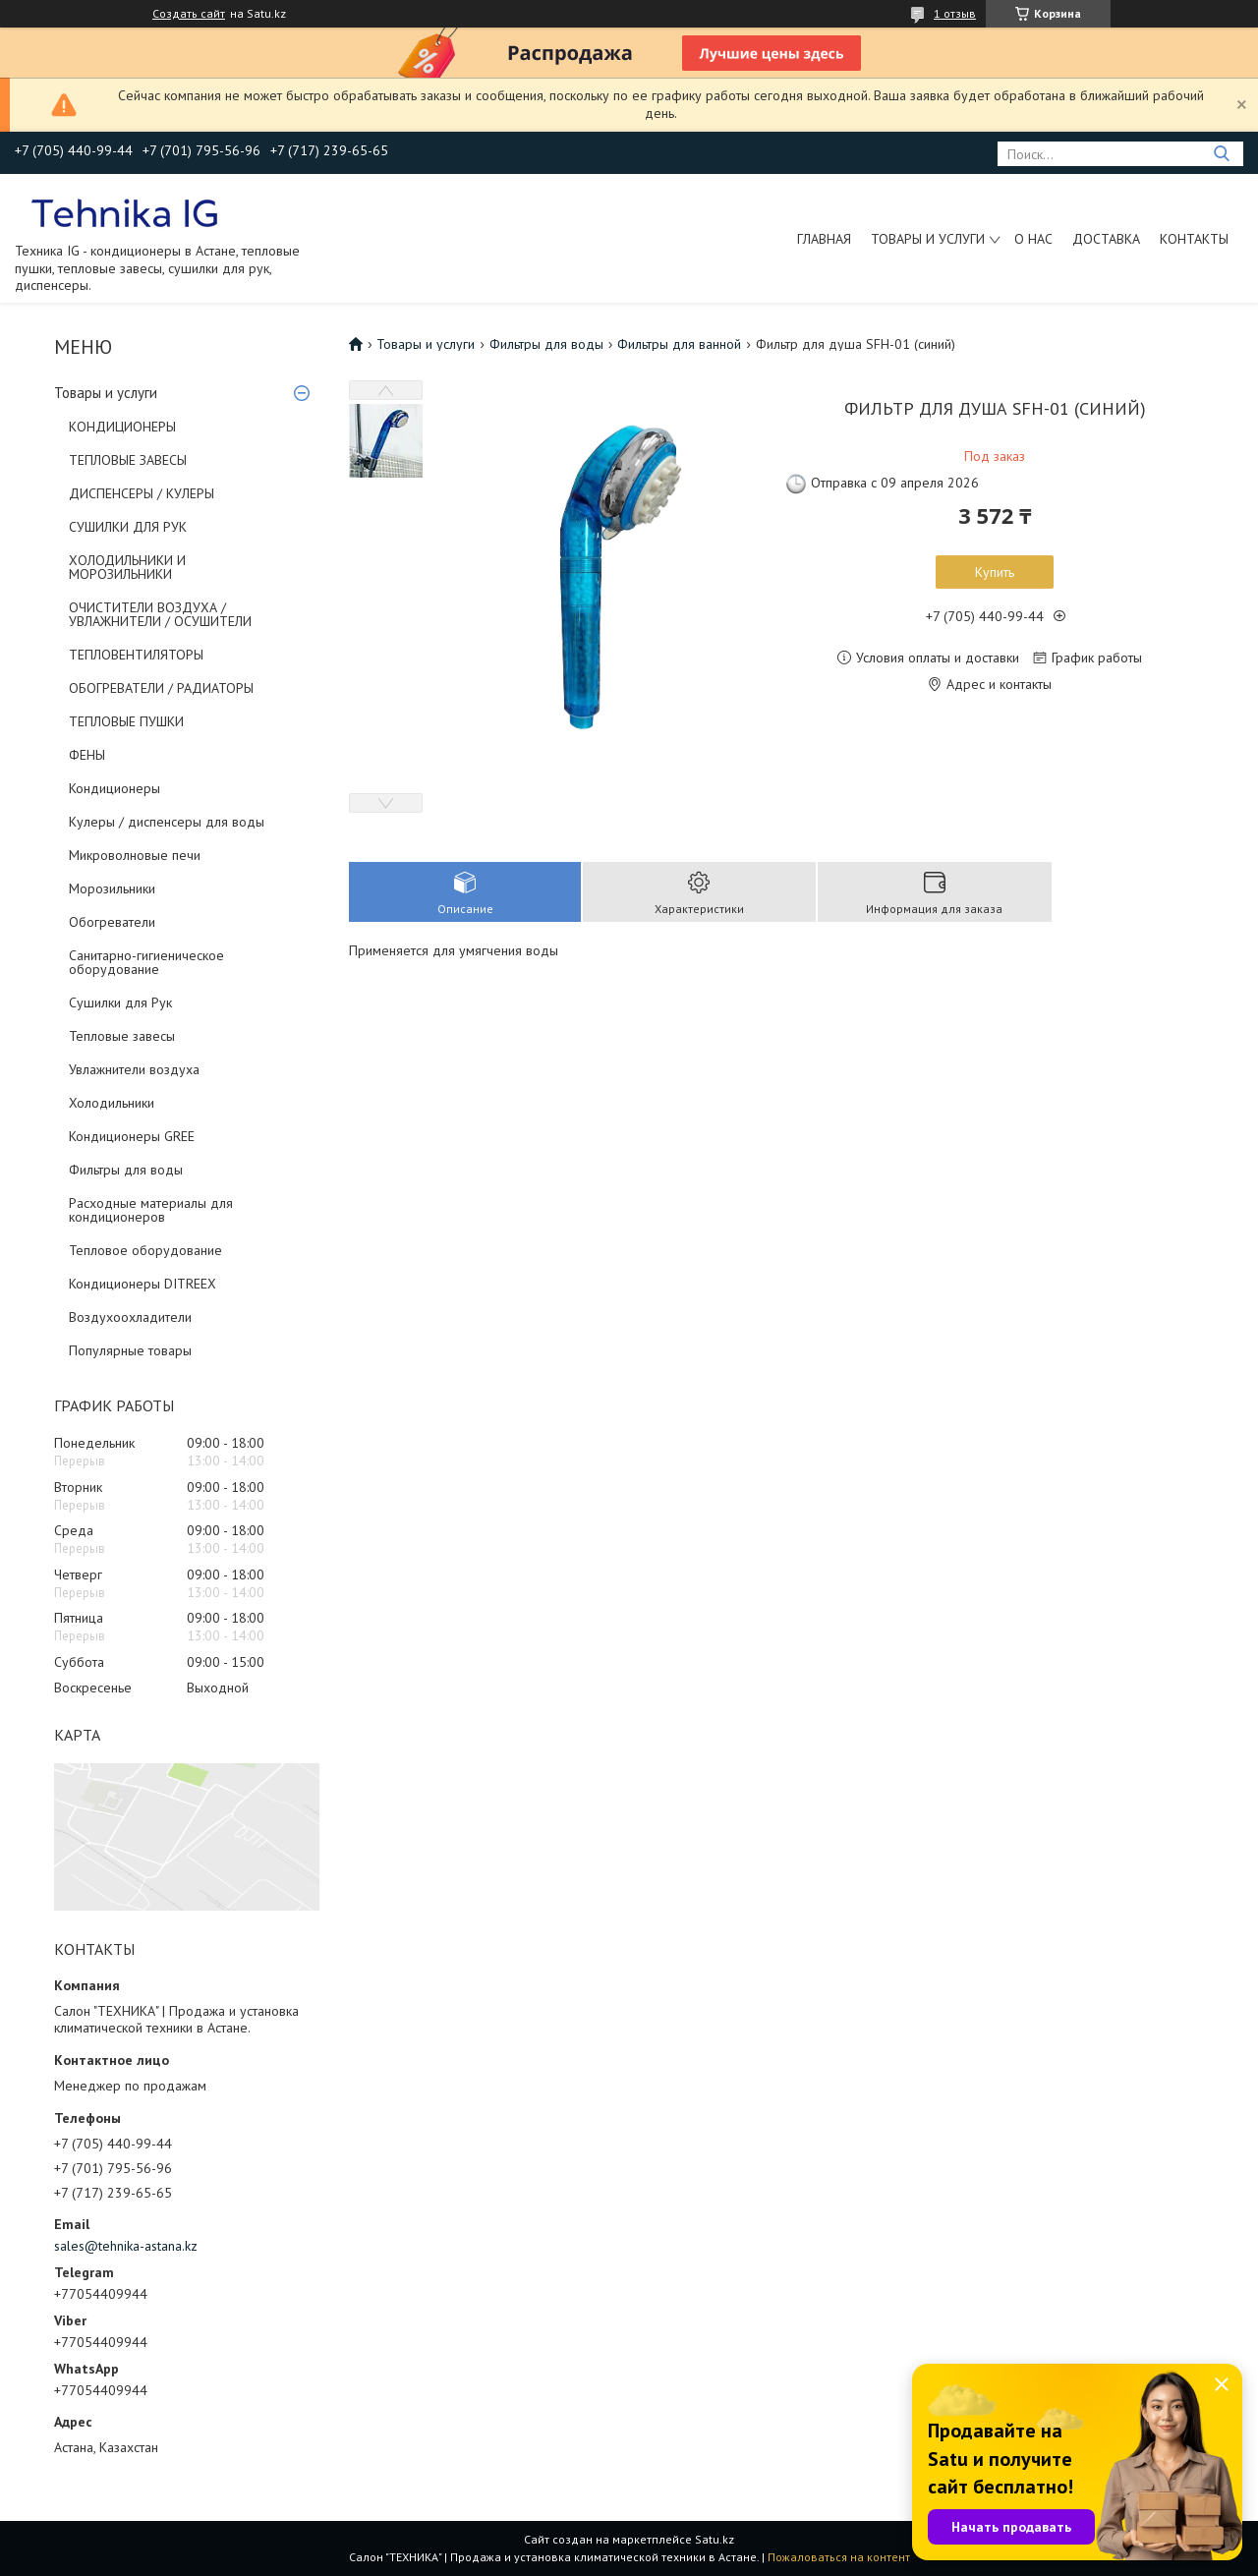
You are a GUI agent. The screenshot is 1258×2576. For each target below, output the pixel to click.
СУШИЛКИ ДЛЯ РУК (128, 527)
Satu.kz (714, 2539)
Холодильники (111, 1103)
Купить (994, 572)
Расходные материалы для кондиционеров (151, 1210)
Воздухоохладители (130, 1317)
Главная (824, 239)
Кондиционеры (114, 788)
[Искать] (1221, 154)
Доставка (1106, 239)
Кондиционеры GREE (132, 1136)
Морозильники (112, 888)
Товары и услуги (928, 239)
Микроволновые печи (134, 855)
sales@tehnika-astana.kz (126, 2246)
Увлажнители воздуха (134, 1069)
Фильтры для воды (126, 1169)
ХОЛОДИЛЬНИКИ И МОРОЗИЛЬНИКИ (127, 567)
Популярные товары (130, 1350)
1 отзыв (955, 13)
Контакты (1194, 239)
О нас (1033, 239)
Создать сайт (188, 14)
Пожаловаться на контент (839, 2556)
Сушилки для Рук (120, 1002)
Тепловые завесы (122, 1036)
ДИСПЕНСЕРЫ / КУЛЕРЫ (141, 493)
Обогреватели (112, 922)
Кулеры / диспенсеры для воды (166, 821)
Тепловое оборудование (145, 1250)
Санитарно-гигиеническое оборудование (146, 962)
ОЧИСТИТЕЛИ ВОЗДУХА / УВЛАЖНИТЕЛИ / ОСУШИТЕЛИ (160, 614)
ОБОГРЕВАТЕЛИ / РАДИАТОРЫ (161, 688)
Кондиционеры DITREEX (142, 1283)
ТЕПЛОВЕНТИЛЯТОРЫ (136, 654)
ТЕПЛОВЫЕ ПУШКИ (126, 721)
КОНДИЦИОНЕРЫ (122, 426)
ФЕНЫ (87, 755)
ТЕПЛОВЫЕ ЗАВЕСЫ (128, 460)
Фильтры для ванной (679, 344)
